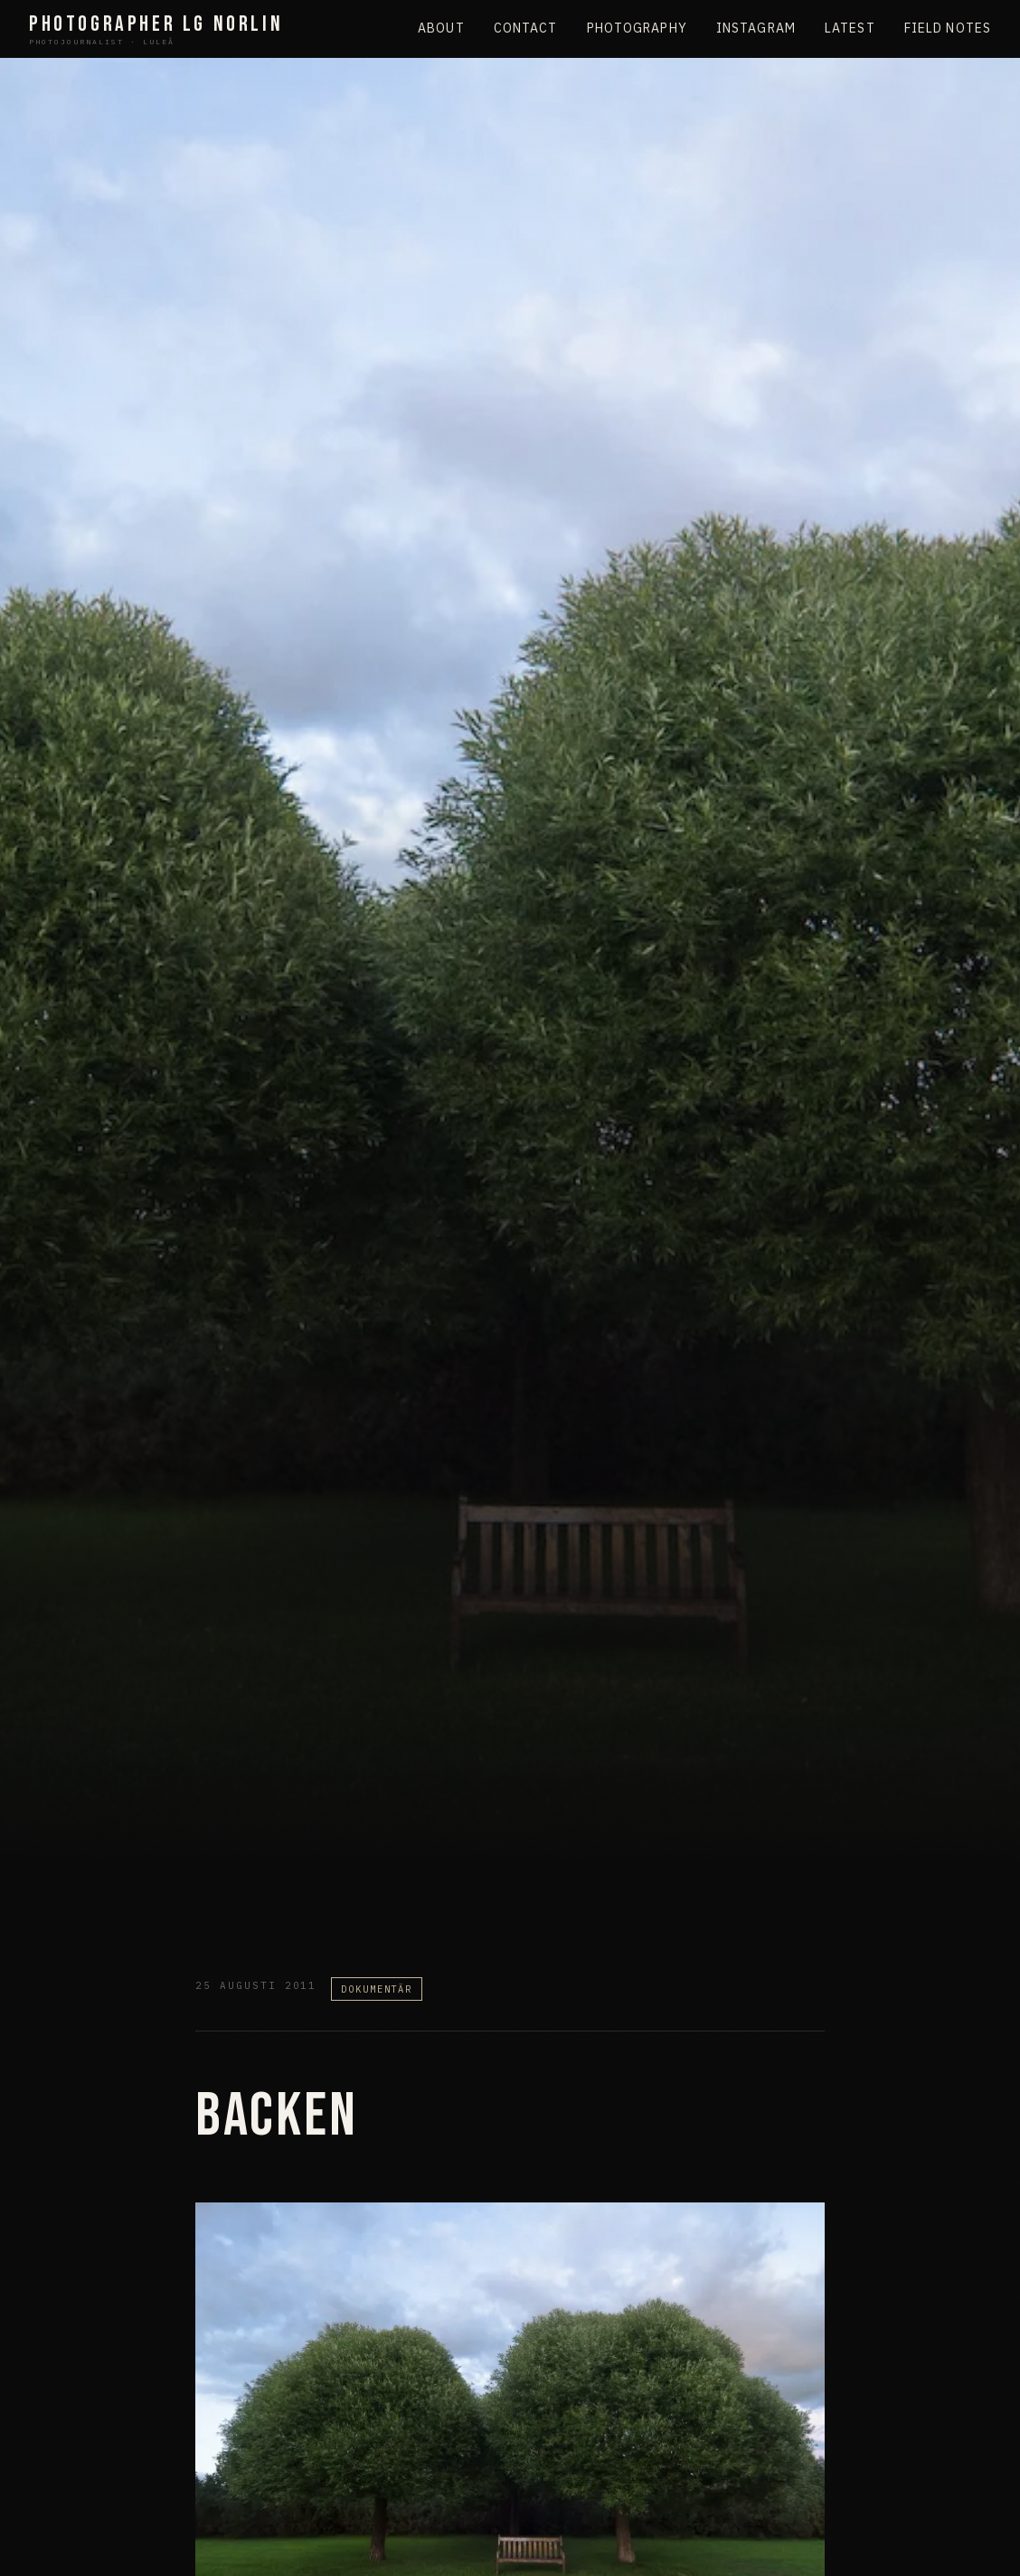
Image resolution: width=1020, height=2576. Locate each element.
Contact (526, 28)
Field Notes (947, 28)
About (441, 28)
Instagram (756, 28)
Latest (850, 28)
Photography (637, 28)
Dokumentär (376, 1989)
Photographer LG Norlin (156, 29)
